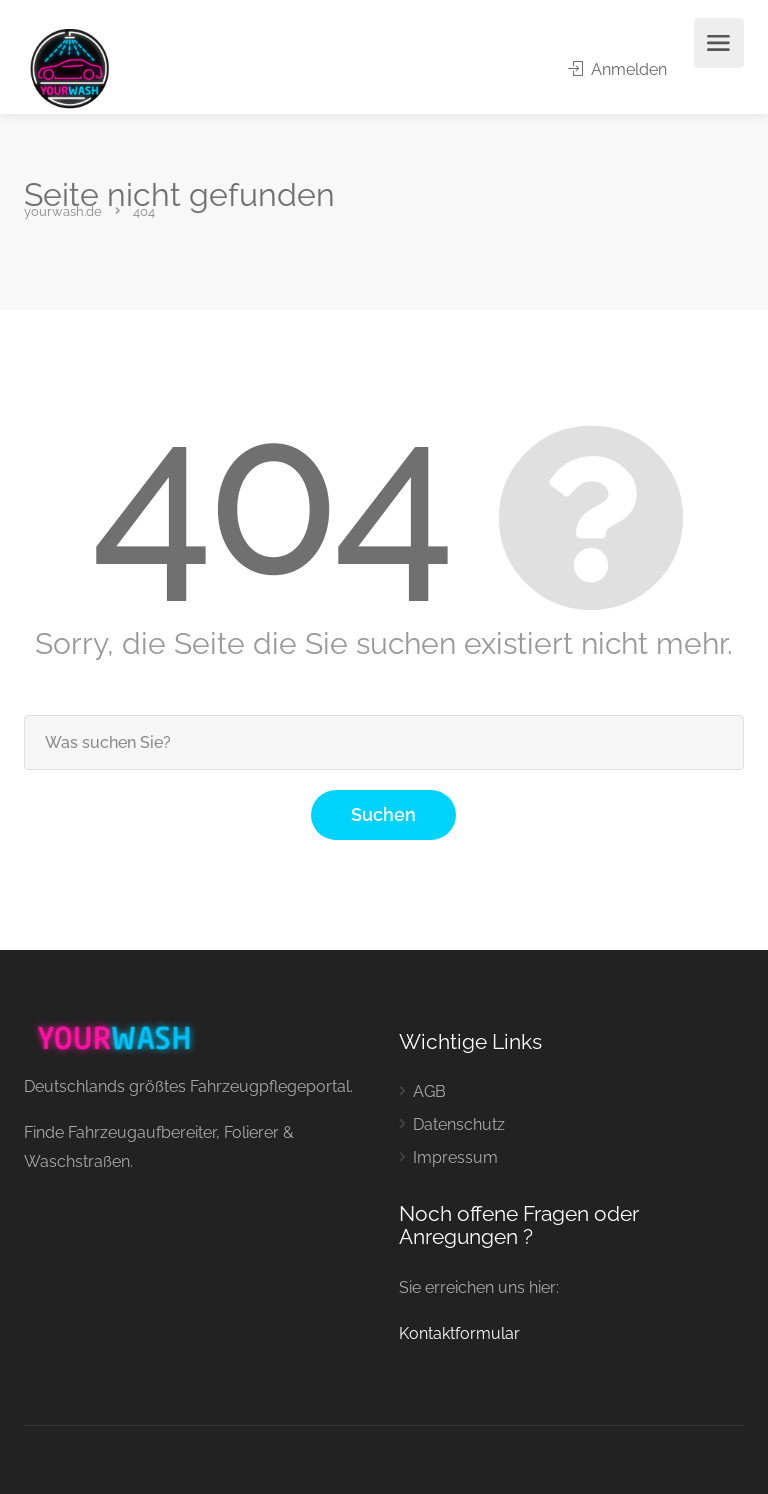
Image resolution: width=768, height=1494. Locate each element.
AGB (429, 1091)
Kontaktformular (459, 1333)
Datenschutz (459, 1124)
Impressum (455, 1157)
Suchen (383, 814)
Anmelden (617, 69)
